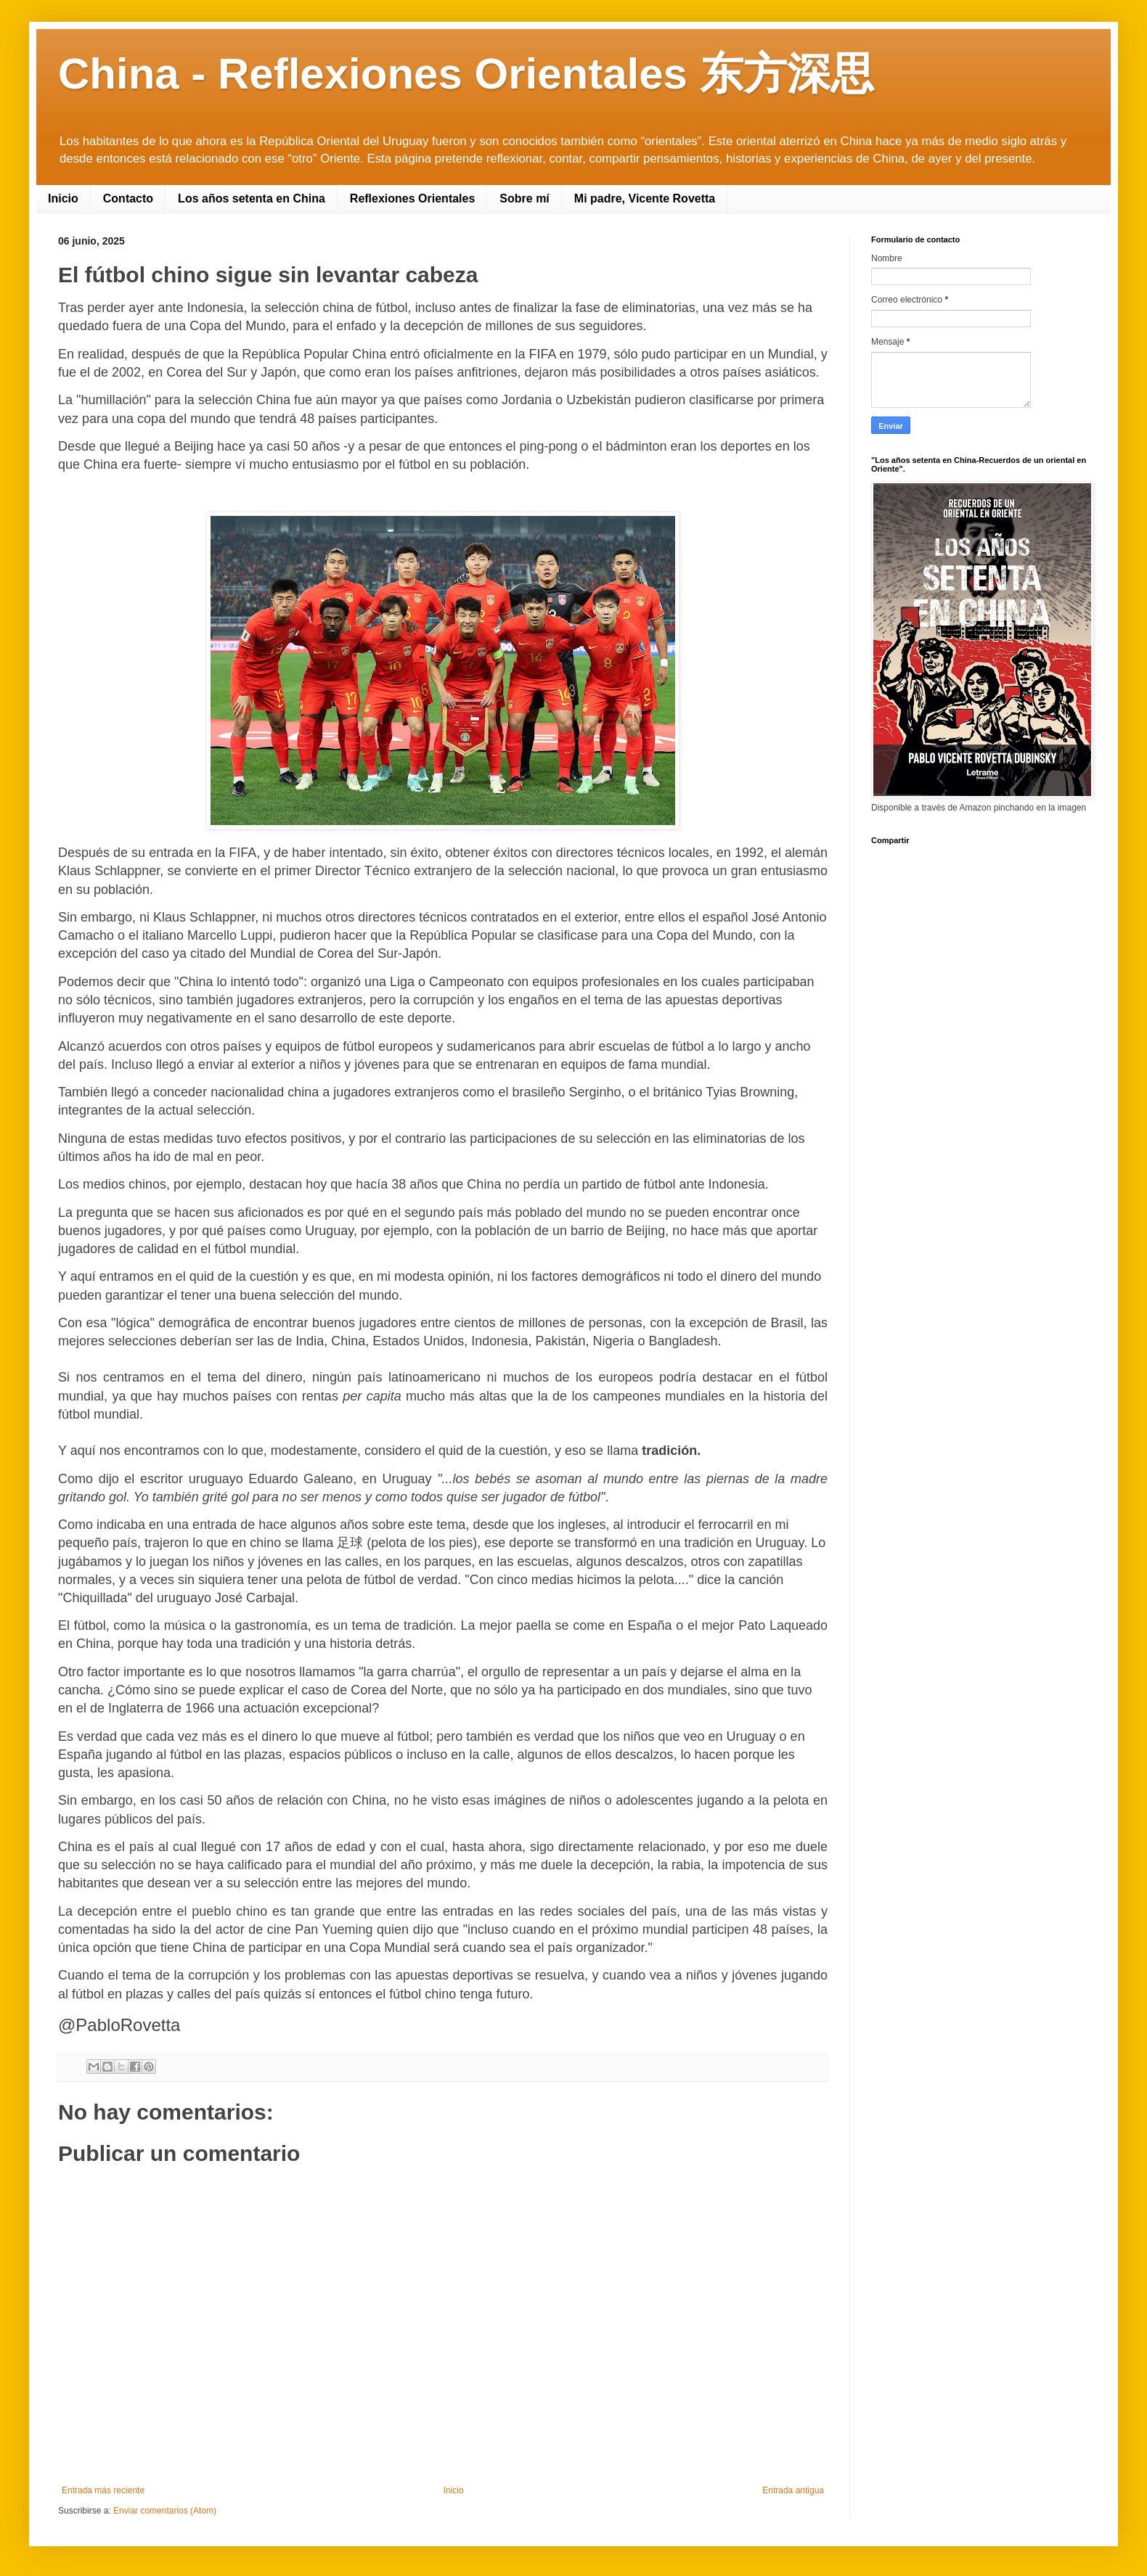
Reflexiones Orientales (412, 198)
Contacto (128, 198)
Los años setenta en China (251, 198)
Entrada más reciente (103, 2490)
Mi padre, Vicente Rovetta (644, 198)
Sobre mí (524, 198)
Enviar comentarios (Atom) (164, 2511)
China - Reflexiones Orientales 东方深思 (466, 73)
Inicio (63, 198)
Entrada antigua (793, 2490)
